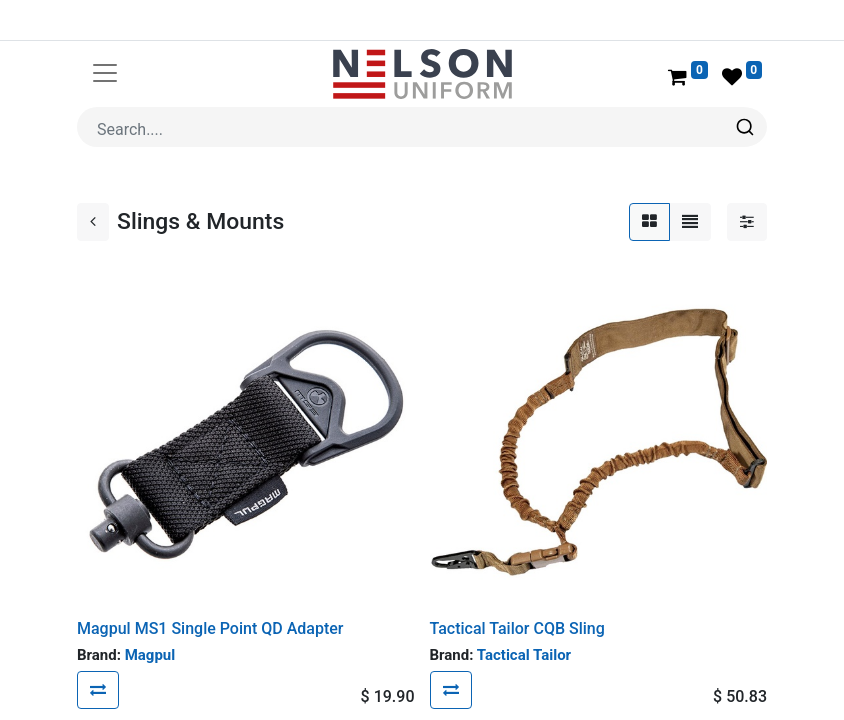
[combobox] (422, 127)
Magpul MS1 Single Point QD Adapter (210, 628)
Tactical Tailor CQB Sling (517, 628)
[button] (98, 690)
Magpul (150, 655)
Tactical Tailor (524, 655)
